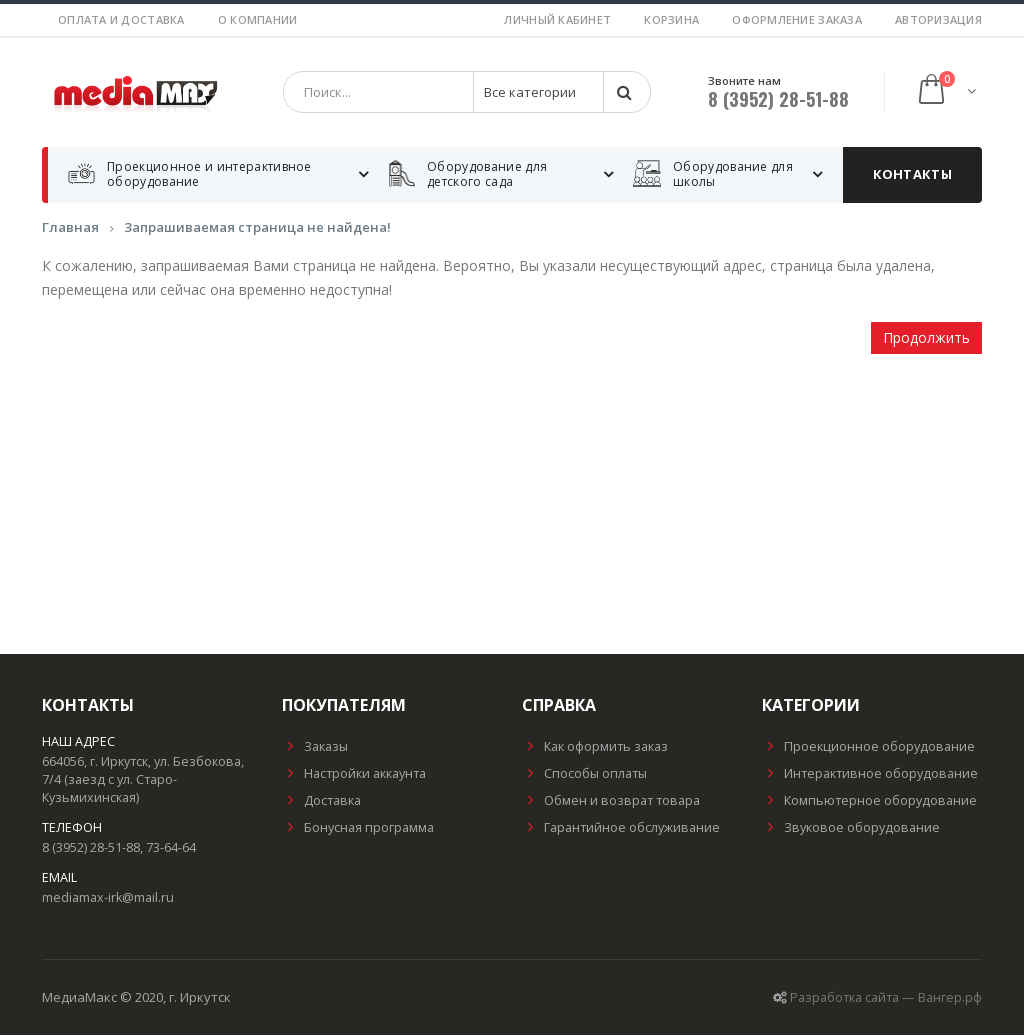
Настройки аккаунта (354, 774)
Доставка (321, 801)
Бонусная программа (358, 828)
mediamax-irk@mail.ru (108, 898)
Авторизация (938, 19)
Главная (70, 228)
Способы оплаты (584, 774)
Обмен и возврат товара (611, 801)
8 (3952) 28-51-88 (778, 100)
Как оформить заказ (595, 747)
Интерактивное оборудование (870, 774)
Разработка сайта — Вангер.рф (886, 998)
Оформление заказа (797, 19)
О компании (258, 19)
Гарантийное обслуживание (621, 828)
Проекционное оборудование (868, 747)
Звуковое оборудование (851, 828)
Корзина (671, 19)
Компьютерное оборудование (869, 801)
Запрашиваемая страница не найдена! (257, 228)
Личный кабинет (557, 19)
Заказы (315, 747)
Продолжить (926, 338)
